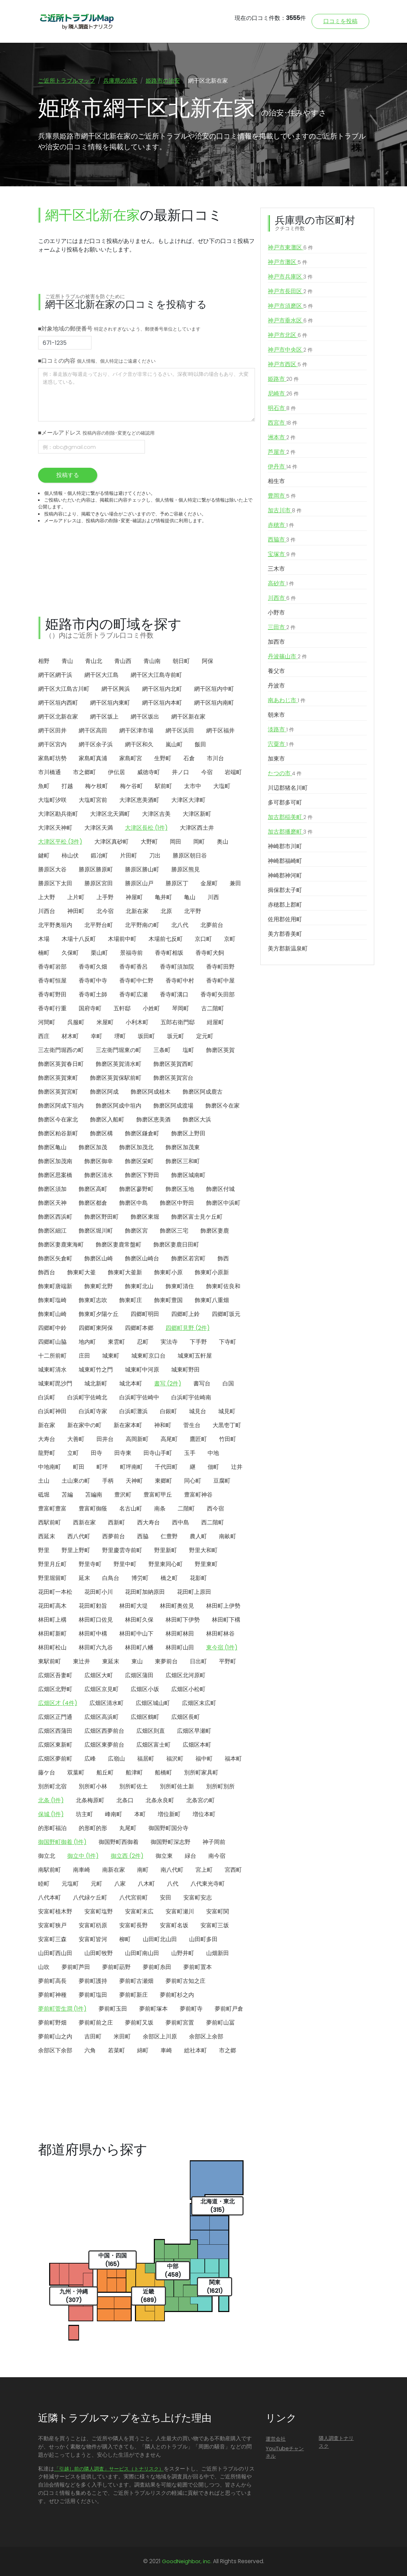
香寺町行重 (52, 1008)
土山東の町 (76, 1481)
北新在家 (137, 911)
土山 (43, 1481)
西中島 (180, 1522)
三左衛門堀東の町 (118, 1050)
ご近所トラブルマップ (66, 81)
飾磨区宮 (136, 1231)
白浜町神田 (52, 1411)
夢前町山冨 (220, 2022)
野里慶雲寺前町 (122, 1550)
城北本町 (130, 1383)
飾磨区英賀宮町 (58, 1092)
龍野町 (46, 1453)
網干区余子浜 (96, 744)
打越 (67, 786)
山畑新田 (217, 1953)
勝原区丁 (177, 883)
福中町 (204, 1759)
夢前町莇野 (116, 1967)
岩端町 (233, 772)
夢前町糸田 (157, 1967)
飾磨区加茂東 (183, 1147)
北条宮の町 (200, 1800)
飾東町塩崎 (52, 1300)
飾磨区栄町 (139, 1161)
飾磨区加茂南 (55, 1161)
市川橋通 (49, 772)
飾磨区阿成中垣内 (118, 1106)
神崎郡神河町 (285, 875)
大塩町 (221, 786)
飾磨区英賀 (220, 1050)
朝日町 (181, 661)
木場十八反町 (79, 939)
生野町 (162, 758)
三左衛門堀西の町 (61, 1050)
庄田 (84, 1356)
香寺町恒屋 (52, 980)
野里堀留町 (52, 1578)
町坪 (102, 1467)
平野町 (227, 1661)
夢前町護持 (93, 1981)
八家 (120, 1884)
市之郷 (227, 2050)
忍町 (142, 1342)
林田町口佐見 (96, 1620)
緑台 (190, 1856)
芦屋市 (282, 452)
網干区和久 (139, 744)
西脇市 (282, 539)
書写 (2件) (167, 1383)
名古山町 (130, 1508)
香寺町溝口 (174, 994)
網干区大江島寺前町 (156, 675)
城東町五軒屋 (195, 1356)
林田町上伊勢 (223, 1606)
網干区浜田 (180, 730)
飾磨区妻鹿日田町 (176, 1244)
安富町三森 (52, 1939)
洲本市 (282, 437)
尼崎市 (283, 393)
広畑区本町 (197, 1745)
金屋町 (209, 883)
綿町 (142, 2050)
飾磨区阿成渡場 (173, 1106)
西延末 (46, 1536)
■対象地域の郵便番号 (119, 329)
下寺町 (227, 1342)
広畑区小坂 (145, 1689)
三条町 (162, 1050)
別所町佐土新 (177, 1786)
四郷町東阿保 (96, 1328)
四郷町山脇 (52, 1342)
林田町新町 (52, 1633)
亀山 (189, 897)
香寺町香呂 (133, 967)
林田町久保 (139, 1620)
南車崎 (81, 1870)
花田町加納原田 (145, 1592)
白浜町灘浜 (133, 1411)
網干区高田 (93, 730)
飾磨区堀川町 (96, 1231)
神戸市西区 (287, 364)
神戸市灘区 (287, 262)
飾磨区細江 (52, 1231)
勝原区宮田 (98, 883)
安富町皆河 (93, 1939)
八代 (172, 1884)
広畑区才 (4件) (57, 1703)
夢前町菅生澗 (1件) (62, 2009)
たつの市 (285, 773)
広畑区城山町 (153, 1703)
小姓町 (151, 1008)
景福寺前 (131, 953)
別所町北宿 (52, 1786)
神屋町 (134, 897)
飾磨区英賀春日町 (61, 1064)
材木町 (70, 1036)
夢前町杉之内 (177, 1995)
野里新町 (165, 1550)
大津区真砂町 (111, 842)
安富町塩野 (98, 1911)
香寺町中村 (180, 980)
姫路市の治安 (163, 81)
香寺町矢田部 (217, 994)
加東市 (276, 759)
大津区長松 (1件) (146, 828)
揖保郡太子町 (285, 890)
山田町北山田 (160, 1939)
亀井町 (163, 897)
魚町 (43, 786)
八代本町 (49, 1897)
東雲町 (116, 1342)
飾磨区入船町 (107, 1119)
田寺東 (122, 1453)
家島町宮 (130, 758)
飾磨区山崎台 (142, 1258)
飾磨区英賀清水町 (118, 1064)
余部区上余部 (206, 2036)
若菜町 (116, 2050)
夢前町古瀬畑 (136, 1981)
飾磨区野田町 (101, 1217)
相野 (43, 661)
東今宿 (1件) (222, 1647)
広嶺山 (116, 1759)
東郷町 (163, 1481)
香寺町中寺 (93, 980)
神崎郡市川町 (285, 846)
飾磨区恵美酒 (153, 1119)
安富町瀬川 (180, 1911)
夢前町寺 (191, 2009)
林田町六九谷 (96, 1647)
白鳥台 (110, 1578)
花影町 (198, 1578)
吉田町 (92, 2036)
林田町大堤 (133, 1606)
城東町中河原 (142, 1369)
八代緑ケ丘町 (90, 1897)
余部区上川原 (160, 2036)
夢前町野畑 (52, 2022)
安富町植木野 (55, 1911)
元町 (96, 1884)
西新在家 (84, 1522)
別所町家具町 (201, 1772)
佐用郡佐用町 (285, 919)
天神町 (134, 1481)
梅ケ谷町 (131, 786)
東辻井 (81, 1661)
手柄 (108, 1481)
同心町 (192, 1481)
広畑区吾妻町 (55, 1675)
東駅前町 (49, 1661)
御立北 (46, 1856)
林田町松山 (52, 1647)
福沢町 (174, 1759)
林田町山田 (180, 1647)
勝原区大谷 (52, 869)
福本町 (233, 1759)
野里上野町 (76, 1550)
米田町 (122, 2036)
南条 (160, 1508)
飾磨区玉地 (180, 1189)
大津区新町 (197, 814)
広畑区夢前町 (55, 1759)
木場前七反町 (165, 939)
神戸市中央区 (290, 350)
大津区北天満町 (110, 814)
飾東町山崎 (52, 1314)
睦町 (43, 1884)
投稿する (67, 475)
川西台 (46, 911)
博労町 (139, 1578)
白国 (228, 1383)
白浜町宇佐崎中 (139, 1397)
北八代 (179, 925)
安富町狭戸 (52, 1925)
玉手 (189, 1453)
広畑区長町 (185, 1717)
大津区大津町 (188, 800)
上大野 (46, 897)
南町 (142, 1870)
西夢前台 (113, 1536)
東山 (137, 1661)
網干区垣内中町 (214, 689)
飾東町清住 (180, 1286)
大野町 (149, 842)
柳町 (125, 1939)
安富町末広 (139, 1911)
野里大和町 (203, 1550)
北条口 (125, 1800)
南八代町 (172, 1870)
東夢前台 (166, 1661)
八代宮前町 (133, 1897)
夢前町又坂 (139, 2022)
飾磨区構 (101, 1133)
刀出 (155, 855)
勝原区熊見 (185, 869)
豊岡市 (282, 496)
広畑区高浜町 (101, 1717)
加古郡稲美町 (290, 817)
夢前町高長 (52, 1981)
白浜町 (46, 1397)
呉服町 (75, 1022)
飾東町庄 (130, 1300)
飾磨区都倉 (93, 1203)
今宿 (207, 772)
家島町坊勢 (52, 758)
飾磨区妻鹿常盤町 (118, 1244)
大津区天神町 (55, 828)
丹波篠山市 (287, 656)
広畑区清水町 (106, 1703)
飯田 (200, 744)
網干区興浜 (115, 689)
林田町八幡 (139, 1647)
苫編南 (93, 1495)
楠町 (43, 953)
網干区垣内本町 (162, 703)
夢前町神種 (52, 1995)
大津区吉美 (156, 814)
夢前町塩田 (93, 1995)
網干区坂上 (104, 716)
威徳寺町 (148, 772)
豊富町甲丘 (158, 1495)
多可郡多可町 (285, 802)
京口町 (203, 939)
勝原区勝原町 (96, 869)
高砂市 (281, 583)
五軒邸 (122, 1008)
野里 (43, 1550)
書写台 (201, 1383)
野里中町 (125, 1564)
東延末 (110, 1661)
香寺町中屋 (220, 980)
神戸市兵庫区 (290, 277)
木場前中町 (122, 939)
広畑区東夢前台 (104, 1745)
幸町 (96, 1036)
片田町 (128, 855)
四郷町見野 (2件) (188, 1328)
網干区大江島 (101, 675)
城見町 (226, 1411)
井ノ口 (180, 772)
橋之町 (169, 1578)
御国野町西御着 (119, 1842)
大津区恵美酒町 (139, 800)
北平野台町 (98, 925)
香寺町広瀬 (133, 994)
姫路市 (283, 379)
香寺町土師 (93, 994)
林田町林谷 (220, 1633)
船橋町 (163, 1772)
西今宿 (215, 1508)
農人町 (198, 1536)
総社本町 (195, 2050)
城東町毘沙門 (55, 1383)
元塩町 (70, 1884)
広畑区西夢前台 (104, 1731)
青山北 (93, 661)
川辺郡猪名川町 (288, 788)
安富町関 (217, 1911)
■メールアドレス (96, 433)
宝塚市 (282, 554)
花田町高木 (52, 1606)
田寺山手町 (158, 1453)
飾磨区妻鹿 (214, 1231)
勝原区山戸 (139, 883)
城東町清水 (52, 1369)
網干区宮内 (52, 744)
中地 (213, 1453)
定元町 (204, 1036)
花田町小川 (98, 1592)
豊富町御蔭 (93, 1508)
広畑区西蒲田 (55, 1731)
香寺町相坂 (169, 953)
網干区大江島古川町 (63, 689)
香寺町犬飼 (209, 953)
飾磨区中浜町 (223, 1203)
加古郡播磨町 (290, 832)
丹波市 (276, 685)
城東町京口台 (148, 1356)
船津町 (134, 1772)
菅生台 (191, 1425)
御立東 (164, 1856)
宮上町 (204, 1870)
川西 (213, 897)
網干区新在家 (188, 716)
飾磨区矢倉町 (55, 1258)
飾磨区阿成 (104, 1092)
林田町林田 (180, 1633)
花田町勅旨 (93, 1606)
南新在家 (113, 1870)
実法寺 (169, 1342)
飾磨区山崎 (98, 1258)
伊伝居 (116, 772)
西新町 (116, 1522)
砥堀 (43, 1495)
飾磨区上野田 (188, 1133)
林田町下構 (226, 1620)
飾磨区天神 (52, 1203)
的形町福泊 (52, 1828)
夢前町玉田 (113, 2009)
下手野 (198, 1342)
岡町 (199, 842)
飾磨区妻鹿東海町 (61, 1244)
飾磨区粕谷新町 (58, 1133)
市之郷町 (84, 772)
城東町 (110, 1356)
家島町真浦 (93, 758)
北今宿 (105, 911)
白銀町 (168, 1411)
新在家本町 (128, 1425)
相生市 (276, 481)
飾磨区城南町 (188, 1175)
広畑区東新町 (55, 1745)
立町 (73, 1453)
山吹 (43, 1967)
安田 (165, 1897)
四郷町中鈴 (52, 1328)
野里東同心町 (165, 1564)
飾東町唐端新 (55, 1286)
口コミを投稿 (340, 21)
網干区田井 (52, 730)
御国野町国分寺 (168, 1828)
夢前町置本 (197, 1967)
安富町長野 (133, 1925)
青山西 (122, 661)
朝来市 (276, 715)
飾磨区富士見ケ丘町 (197, 1217)
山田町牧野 (98, 1953)
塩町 (188, 1050)
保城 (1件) (51, 1814)
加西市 (276, 642)
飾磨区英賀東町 (58, 1078)
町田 (78, 1467)
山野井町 (182, 1953)
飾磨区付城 (220, 1189)
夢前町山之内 (55, 2036)
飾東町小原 (168, 1272)
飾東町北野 (98, 1286)
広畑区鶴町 (145, 1717)
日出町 (198, 1661)
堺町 (120, 1036)
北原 (166, 911)
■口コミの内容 (97, 361)
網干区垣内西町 (58, 703)
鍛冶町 (99, 855)
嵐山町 (174, 744)
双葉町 (75, 1772)
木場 (43, 939)
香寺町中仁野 (136, 980)
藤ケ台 (46, 1772)
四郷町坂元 (226, 1314)
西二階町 (212, 1522)
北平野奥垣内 (55, 925)
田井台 (105, 1439)
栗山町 (99, 953)
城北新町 (95, 1383)
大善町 (75, 1439)
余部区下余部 (55, 2050)
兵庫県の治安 (120, 81)
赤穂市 (281, 525)
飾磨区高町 (93, 1189)
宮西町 (233, 1870)
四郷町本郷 (139, 1328)
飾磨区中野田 (177, 1203)
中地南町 (49, 1467)
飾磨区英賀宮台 (173, 1078)
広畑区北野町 (55, 1689)
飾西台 (46, 1272)
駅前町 (163, 786)
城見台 (197, 1411)
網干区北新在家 (58, 716)
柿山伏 (70, 855)
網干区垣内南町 (214, 703)
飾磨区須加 (52, 1189)
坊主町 (84, 1814)
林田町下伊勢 (183, 1620)
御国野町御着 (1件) (62, 1842)
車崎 (166, 2050)
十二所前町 (52, 1356)
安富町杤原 (93, 1925)
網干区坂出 (145, 716)
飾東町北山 (139, 1286)
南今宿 (216, 1856)
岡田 (175, 842)
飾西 (223, 1258)
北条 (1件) (51, 1800)
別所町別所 (220, 1786)
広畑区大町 (98, 1675)
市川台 (215, 758)
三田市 (282, 627)
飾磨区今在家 (222, 1106)
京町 (229, 939)
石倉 (189, 758)
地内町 (87, 1342)
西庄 (43, 1036)
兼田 (235, 883)
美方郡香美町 (285, 934)
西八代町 (78, 1536)
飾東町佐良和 (223, 1286)
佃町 (213, 1467)
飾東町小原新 (212, 1272)
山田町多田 (203, 1939)
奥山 (222, 842)
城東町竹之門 (96, 1369)
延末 (84, 1578)
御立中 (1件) (83, 1856)
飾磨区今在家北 (58, 1119)
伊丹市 (282, 466)
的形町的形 (93, 1828)
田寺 (96, 1453)
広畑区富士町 (153, 1745)
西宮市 (282, 423)
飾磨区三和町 (183, 1161)
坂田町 (146, 1036)
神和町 (162, 1425)
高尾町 (169, 1439)
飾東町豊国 (168, 1300)
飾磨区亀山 (52, 1147)
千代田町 (166, 1467)
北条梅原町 (90, 1800)
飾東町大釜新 (125, 1272)
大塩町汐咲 (52, 800)
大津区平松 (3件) (60, 842)
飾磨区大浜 (197, 1119)
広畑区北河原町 (185, 1675)
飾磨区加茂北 (136, 1147)
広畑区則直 (150, 1731)
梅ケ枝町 (96, 786)
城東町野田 (185, 1369)
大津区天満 (98, 828)
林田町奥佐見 (177, 1606)
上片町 (75, 897)
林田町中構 (93, 1633)
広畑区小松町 (188, 1689)
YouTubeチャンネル (285, 2452)
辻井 (236, 1467)
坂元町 (175, 1036)
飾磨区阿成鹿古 (203, 1092)
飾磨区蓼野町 (136, 1189)
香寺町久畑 (93, 967)
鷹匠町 (198, 1439)
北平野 (192, 911)
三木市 (276, 569)
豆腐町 (221, 1481)
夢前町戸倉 (229, 2009)
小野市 (276, 612)
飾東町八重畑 (212, 1300)
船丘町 (105, 1772)
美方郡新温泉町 (288, 948)
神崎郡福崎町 (285, 861)
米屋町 (105, 1022)
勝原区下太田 (55, 883)
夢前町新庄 (133, 1995)
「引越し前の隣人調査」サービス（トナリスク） (109, 2468)
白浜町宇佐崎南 (191, 1397)
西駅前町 (49, 1522)
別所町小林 (93, 1786)
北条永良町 (160, 1800)
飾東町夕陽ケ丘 (99, 1314)
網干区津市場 (136, 730)
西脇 (142, 1536)
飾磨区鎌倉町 (142, 1133)
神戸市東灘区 (290, 247)
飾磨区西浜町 (55, 1217)
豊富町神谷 (198, 1495)
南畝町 (227, 1536)
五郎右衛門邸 (178, 1022)
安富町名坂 (174, 1925)
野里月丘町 (52, 1564)
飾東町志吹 (93, 1300)
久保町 (70, 953)
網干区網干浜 (55, 675)
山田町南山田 (142, 1953)
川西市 (282, 598)
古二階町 (212, 1008)
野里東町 (206, 1564)
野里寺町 (90, 1564)
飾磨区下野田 (142, 1175)
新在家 (46, 1425)
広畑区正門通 (55, 1717)
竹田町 (227, 1439)
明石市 (282, 408)
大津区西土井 (197, 828)
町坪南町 (131, 1467)
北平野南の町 (142, 925)
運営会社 (276, 2438)
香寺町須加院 (177, 967)
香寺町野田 (52, 994)
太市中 (192, 786)
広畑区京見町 (101, 1689)
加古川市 (285, 510)
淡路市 (281, 729)
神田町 (75, 911)
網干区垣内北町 (162, 689)
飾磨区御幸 (98, 1161)
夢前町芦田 (76, 1967)
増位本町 (204, 1814)
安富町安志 (197, 1897)
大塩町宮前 (93, 800)
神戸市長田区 (290, 291)
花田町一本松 (55, 1592)
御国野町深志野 (171, 1842)
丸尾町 (127, 1828)
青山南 (152, 661)
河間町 (46, 1022)
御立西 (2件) (127, 1856)
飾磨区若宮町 (188, 1258)
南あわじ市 (287, 700)
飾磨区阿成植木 (151, 1092)
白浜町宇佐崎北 (87, 1397)
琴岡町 (180, 1008)
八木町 (146, 1884)
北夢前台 (211, 925)
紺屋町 (215, 1022)
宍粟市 (281, 744)
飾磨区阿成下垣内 (61, 1106)
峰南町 (113, 1814)
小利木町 (137, 1022)
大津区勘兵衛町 (58, 814)
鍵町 (43, 855)
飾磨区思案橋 (55, 1175)
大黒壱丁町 (227, 1425)
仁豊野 (169, 1536)
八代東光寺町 (208, 1884)
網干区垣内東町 (110, 703)
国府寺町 (90, 1008)
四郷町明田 (145, 1314)
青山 (67, 661)
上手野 (105, 897)
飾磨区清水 (98, 1175)
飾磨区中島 (133, 1203)
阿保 (207, 661)
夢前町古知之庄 (185, 1981)
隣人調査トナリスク (336, 2442)
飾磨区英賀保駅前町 (115, 1078)
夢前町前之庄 (96, 2022)
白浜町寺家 (93, 1411)
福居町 (145, 1759)
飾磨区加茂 (93, 1147)
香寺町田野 (220, 967)
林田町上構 (52, 1620)
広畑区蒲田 (139, 1675)
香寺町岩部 (52, 967)
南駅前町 (49, 1870)
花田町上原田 (194, 1592)
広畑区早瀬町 (194, 1731)
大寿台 (46, 1439)
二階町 (186, 1508)
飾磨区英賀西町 (173, 1064)
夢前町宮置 (180, 2022)
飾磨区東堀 (145, 1217)
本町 (140, 1814)
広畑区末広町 (199, 1703)
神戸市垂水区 (290, 320)
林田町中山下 (136, 1633)
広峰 (90, 1759)
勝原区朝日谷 (190, 855)
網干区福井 (220, 730)
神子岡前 (214, 1842)
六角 (90, 2050)
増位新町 (169, 1814)
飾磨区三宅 (174, 1231)
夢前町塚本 (153, 2009)
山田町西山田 (55, 1953)
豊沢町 (122, 1495)
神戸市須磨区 (290, 306)
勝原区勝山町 (142, 869)
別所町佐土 (133, 1786)
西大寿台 (148, 1522)
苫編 (67, 1495)
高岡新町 (137, 1439)
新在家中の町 (84, 1425)
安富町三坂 (214, 1925)
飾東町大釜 (81, 1272)
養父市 (276, 671)
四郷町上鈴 (185, 1314)
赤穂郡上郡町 (285, 905)
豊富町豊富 (52, 1508)
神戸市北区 (287, 335)
